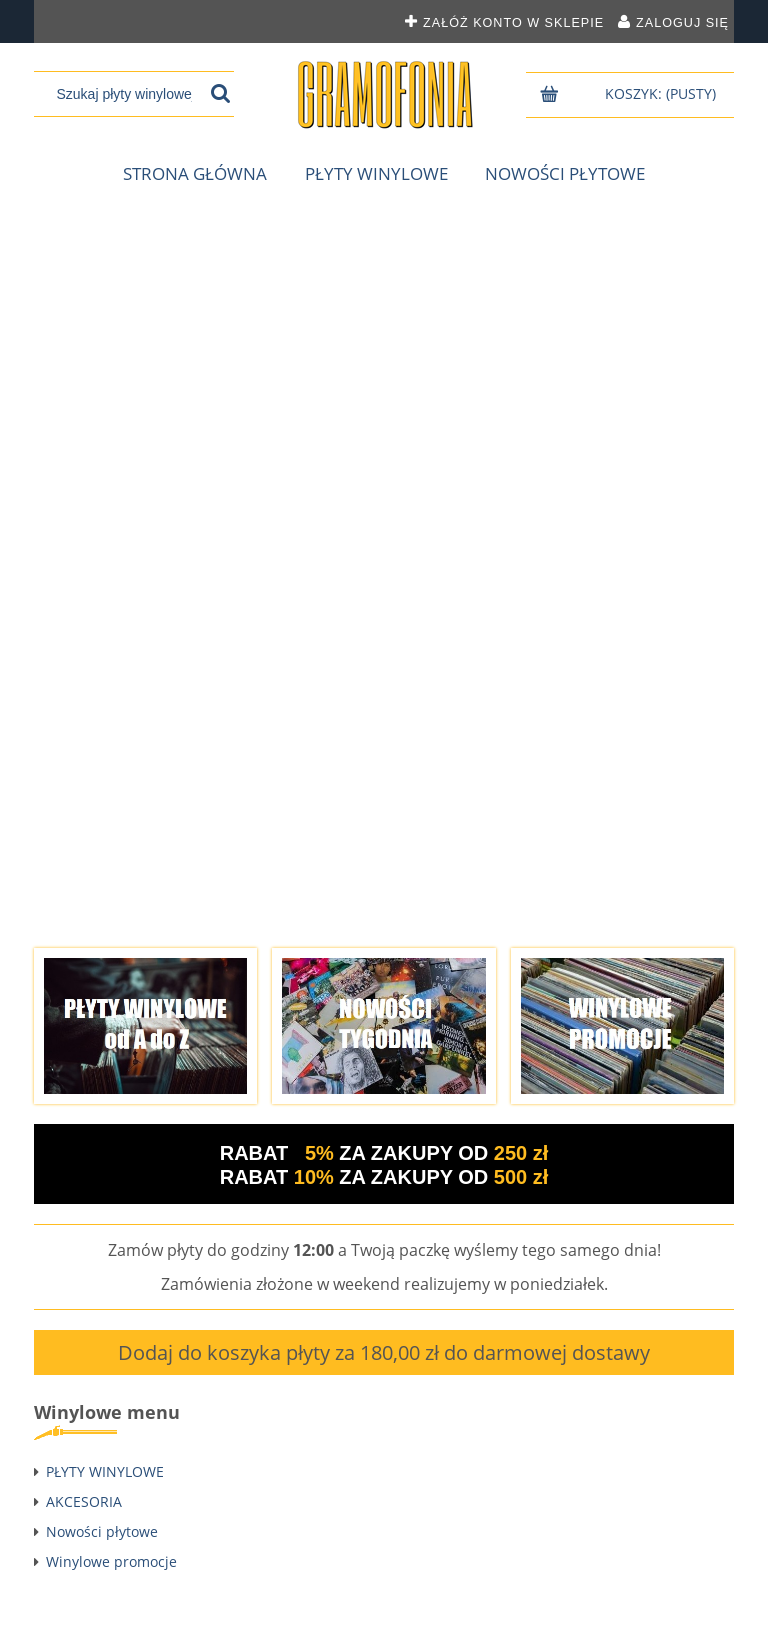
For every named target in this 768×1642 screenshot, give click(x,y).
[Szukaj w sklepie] (124, 94)
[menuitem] (195, 174)
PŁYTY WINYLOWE (105, 1471)
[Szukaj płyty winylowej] (220, 94)
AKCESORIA (84, 1501)
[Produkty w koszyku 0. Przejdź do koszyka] (662, 93)
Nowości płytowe (102, 1531)
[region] (384, 565)
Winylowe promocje (111, 1561)
